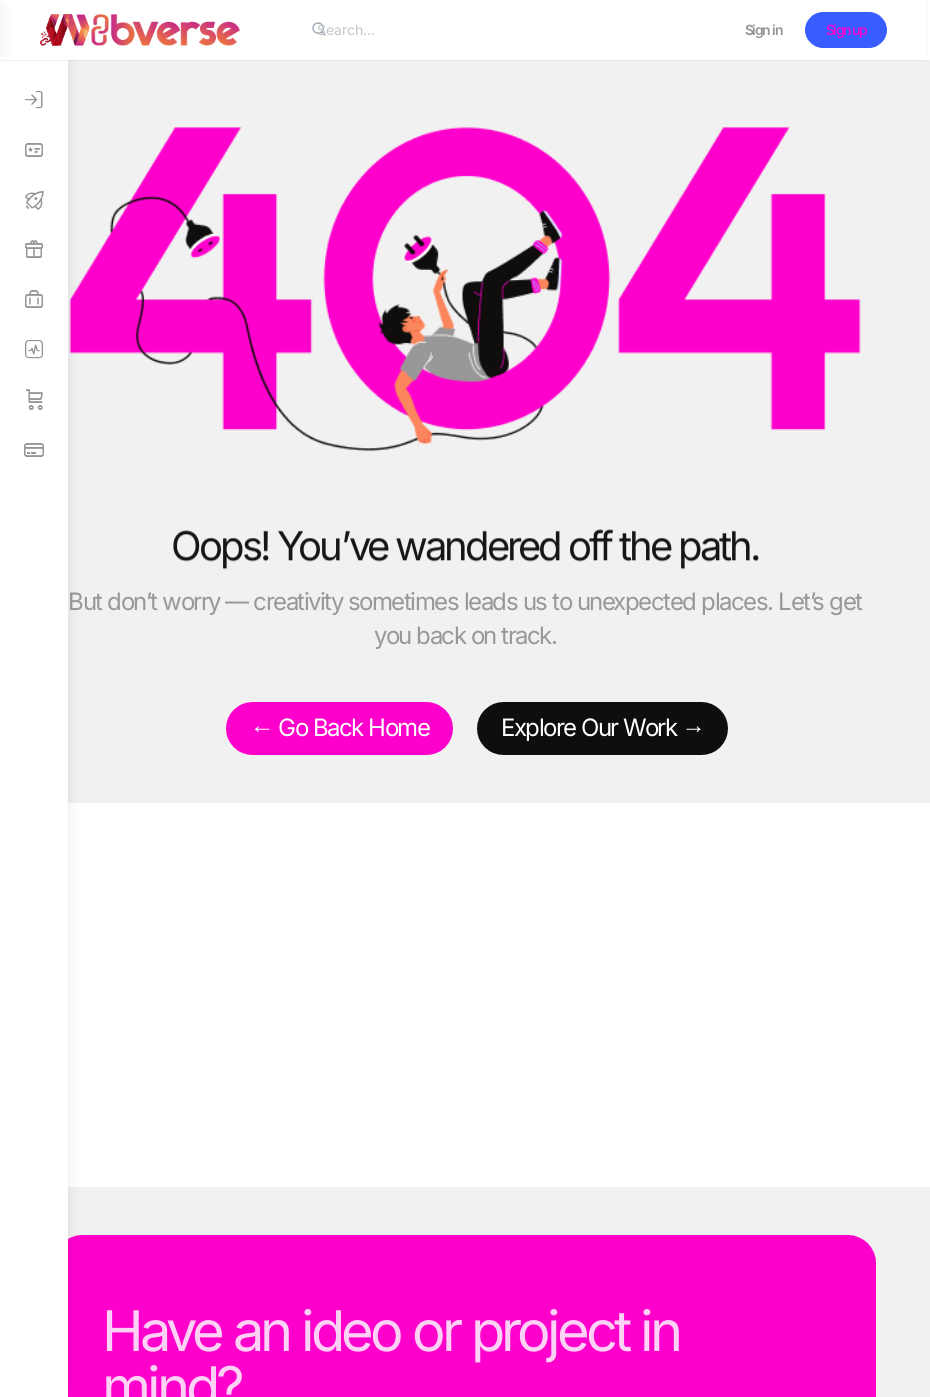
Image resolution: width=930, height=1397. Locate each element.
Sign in (767, 29)
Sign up (849, 29)
